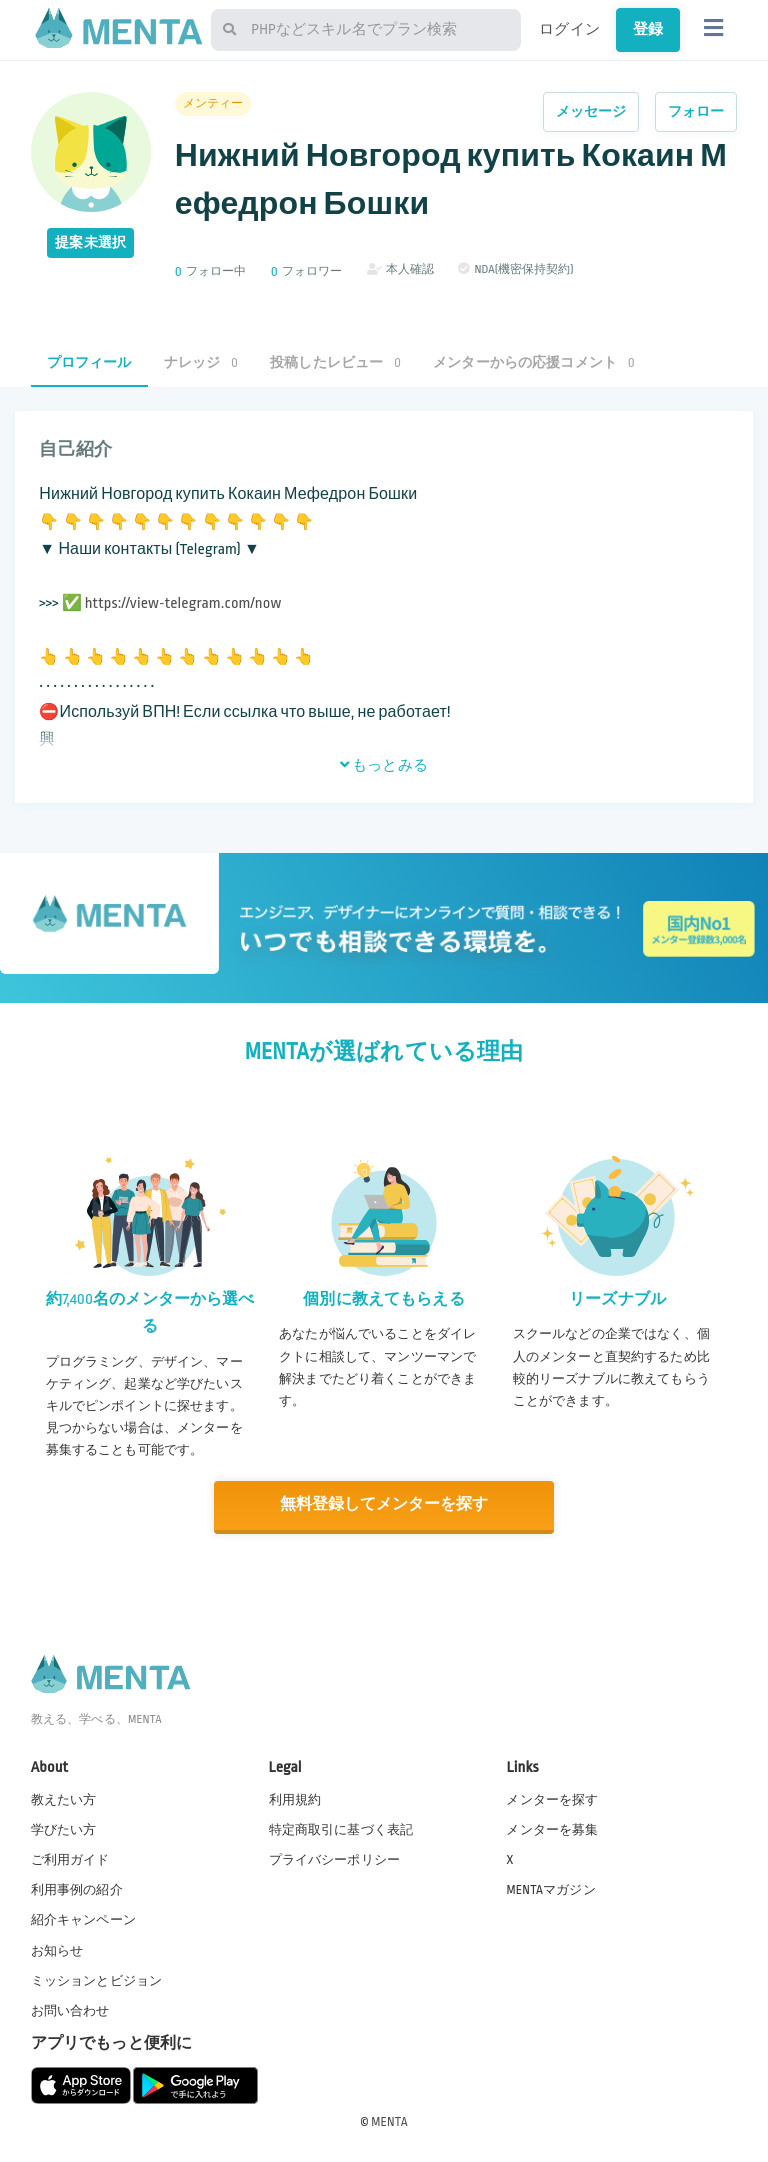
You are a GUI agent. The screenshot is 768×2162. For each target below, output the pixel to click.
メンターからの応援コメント (534, 362)
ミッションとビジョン (97, 1979)
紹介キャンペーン (83, 1919)
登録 (648, 29)
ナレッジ (201, 362)
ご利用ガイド (70, 1859)
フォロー (696, 111)
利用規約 (295, 1799)
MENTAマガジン (550, 1889)
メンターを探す (552, 1799)
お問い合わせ (70, 2010)
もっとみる (384, 765)
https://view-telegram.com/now (183, 603)
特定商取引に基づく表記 (341, 1829)
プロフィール (89, 362)
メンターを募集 (552, 1829)
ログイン (569, 29)
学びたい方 (64, 1829)
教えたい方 (64, 1799)
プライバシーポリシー (335, 1859)
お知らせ (57, 1949)
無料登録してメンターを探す (384, 1504)
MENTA (389, 2121)
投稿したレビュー (335, 362)
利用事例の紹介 (77, 1889)
